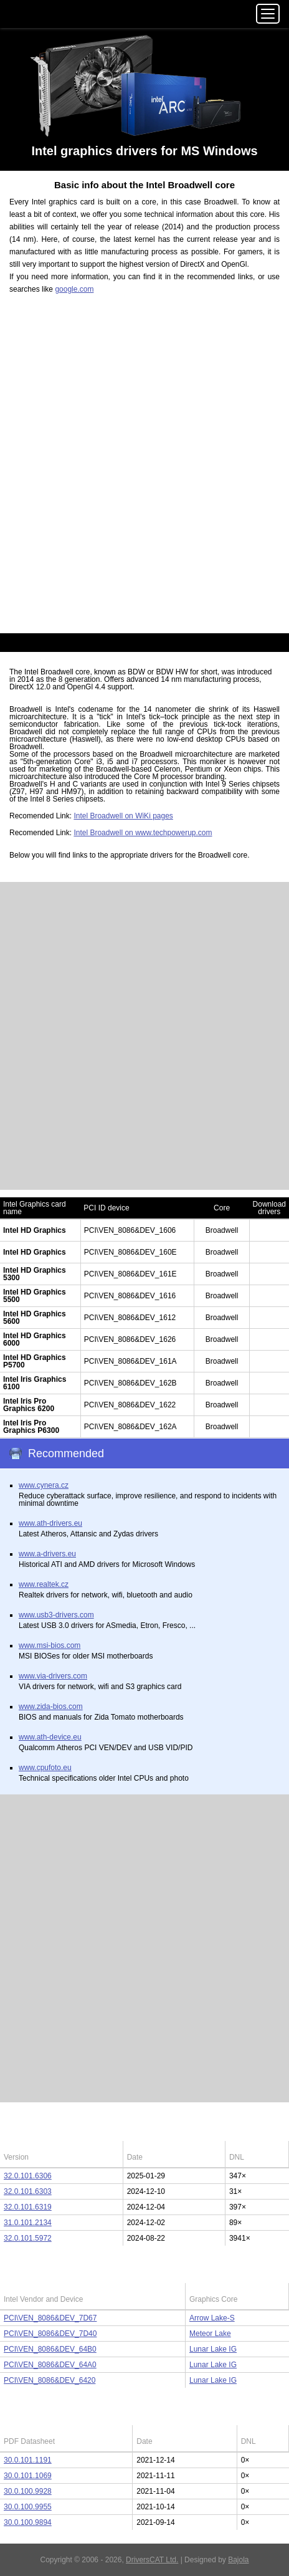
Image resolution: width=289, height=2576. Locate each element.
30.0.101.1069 (28, 2475)
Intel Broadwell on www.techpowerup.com (142, 832)
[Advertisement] (144, 471)
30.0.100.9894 (28, 2522)
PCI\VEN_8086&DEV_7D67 (50, 2318)
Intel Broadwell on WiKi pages (123, 816)
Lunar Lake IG (213, 2349)
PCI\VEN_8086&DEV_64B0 (50, 2349)
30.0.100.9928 (28, 2491)
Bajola (238, 2559)
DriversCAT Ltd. (152, 2559)
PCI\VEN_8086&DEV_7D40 (50, 2333)
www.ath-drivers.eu (50, 1523)
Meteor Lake (210, 2333)
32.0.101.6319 (28, 2207)
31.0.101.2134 (28, 2222)
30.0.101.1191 (28, 2460)
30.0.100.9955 (28, 2506)
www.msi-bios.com (49, 1645)
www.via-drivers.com (53, 1676)
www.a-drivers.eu (47, 1554)
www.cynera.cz (44, 1485)
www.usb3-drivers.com (56, 1615)
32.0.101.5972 (28, 2238)
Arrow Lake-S (212, 2318)
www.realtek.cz (44, 1584)
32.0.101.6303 (28, 2191)
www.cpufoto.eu (45, 1767)
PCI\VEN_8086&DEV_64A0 (50, 2364)
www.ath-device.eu (50, 1737)
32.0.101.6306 (28, 2175)
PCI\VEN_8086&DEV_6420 (49, 2380)
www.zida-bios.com (51, 1706)
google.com (74, 289)
